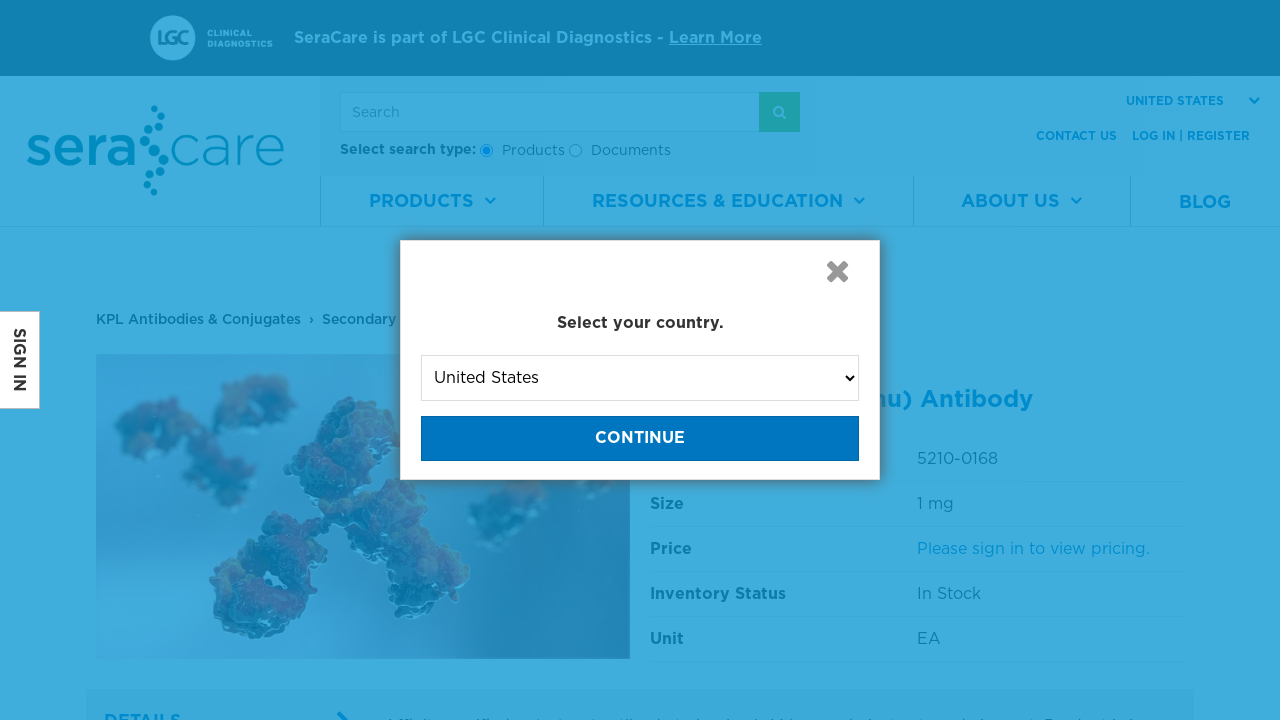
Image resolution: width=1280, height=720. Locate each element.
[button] (837, 271)
